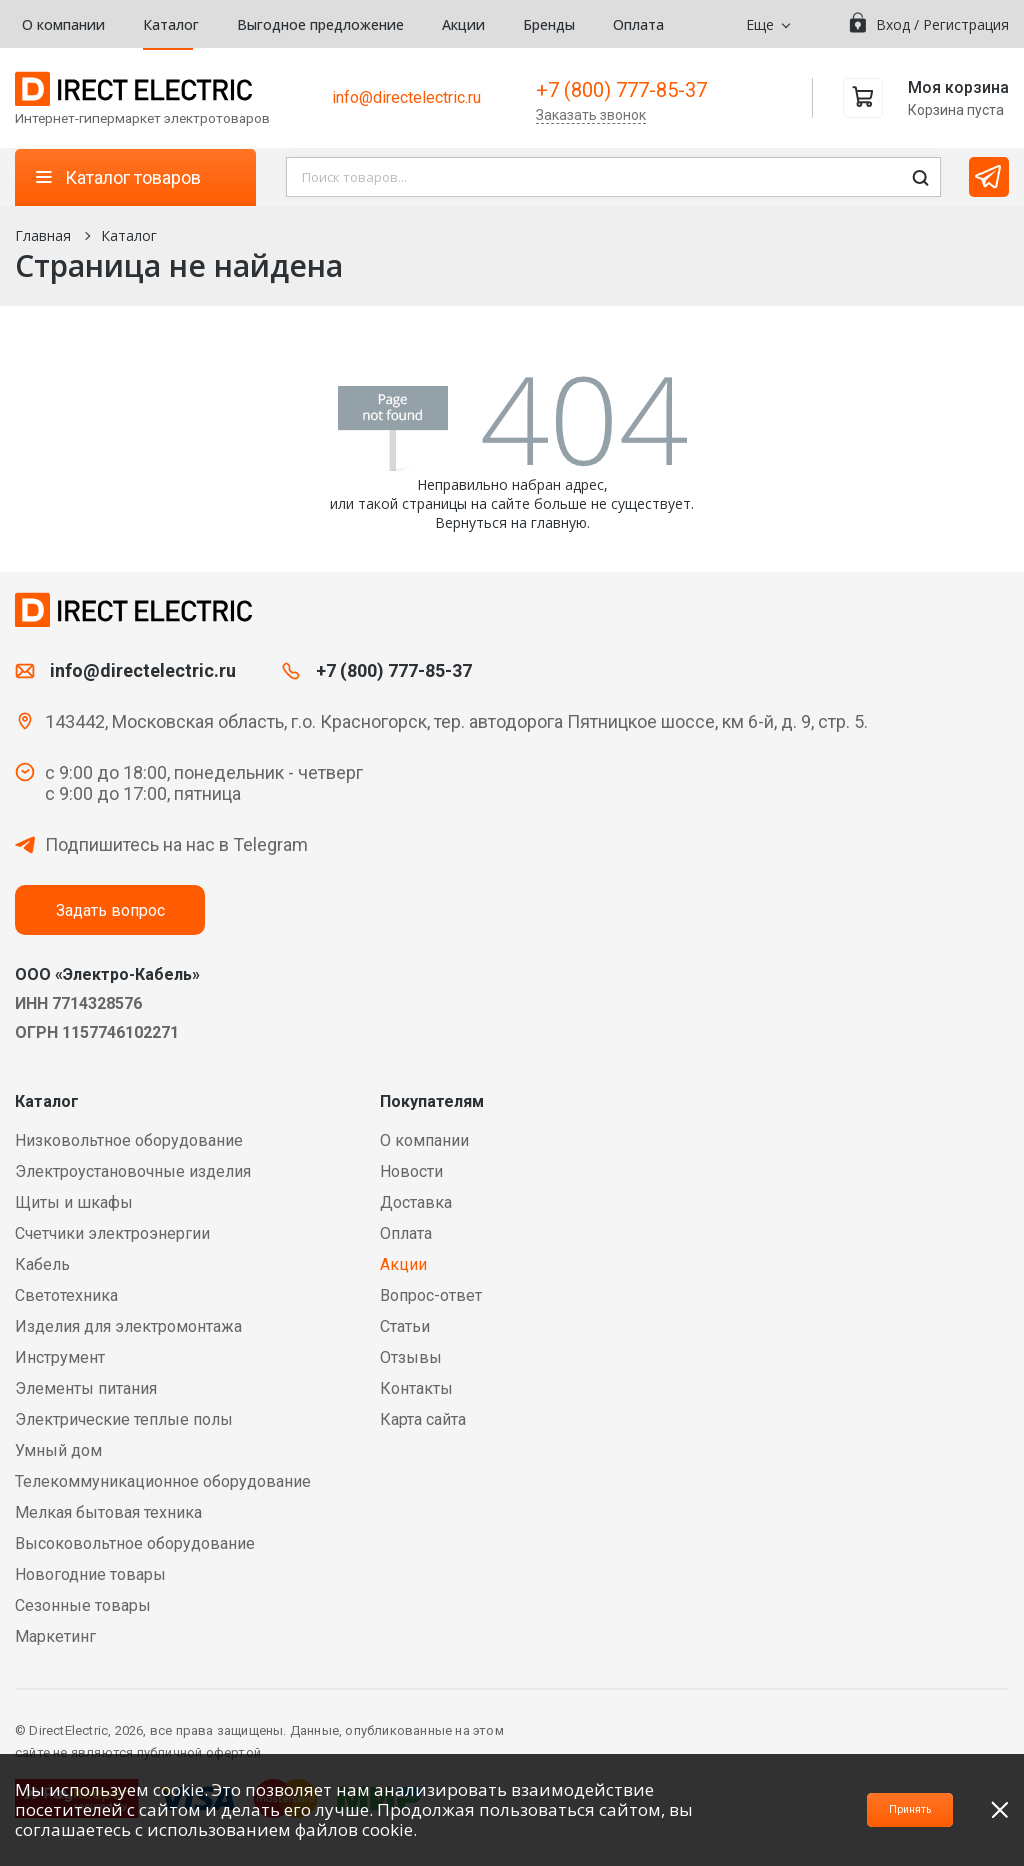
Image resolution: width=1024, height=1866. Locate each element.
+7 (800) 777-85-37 (621, 90)
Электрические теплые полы (124, 1419)
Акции (463, 24)
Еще (760, 24)
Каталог (171, 24)
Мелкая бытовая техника (108, 1512)
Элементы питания (86, 1388)
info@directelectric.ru (406, 97)
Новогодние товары (90, 1574)
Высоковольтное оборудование (135, 1543)
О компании (63, 24)
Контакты (416, 1388)
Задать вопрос (110, 910)
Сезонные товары (83, 1605)
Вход (893, 24)
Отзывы (411, 1357)
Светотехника (66, 1295)
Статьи (405, 1326)
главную (559, 522)
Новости (411, 1171)
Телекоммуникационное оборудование (163, 1481)
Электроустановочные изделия (133, 1171)
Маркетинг (55, 1636)
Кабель (42, 1264)
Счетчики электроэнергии (112, 1233)
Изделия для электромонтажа (128, 1326)
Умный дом (58, 1450)
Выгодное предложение (320, 24)
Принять (876, 1810)
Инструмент (60, 1357)
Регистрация (966, 24)
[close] (1000, 1810)
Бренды (549, 24)
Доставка (416, 1202)
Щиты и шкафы (74, 1202)
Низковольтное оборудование (129, 1140)
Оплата (638, 24)
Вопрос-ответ (431, 1295)
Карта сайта (423, 1419)
